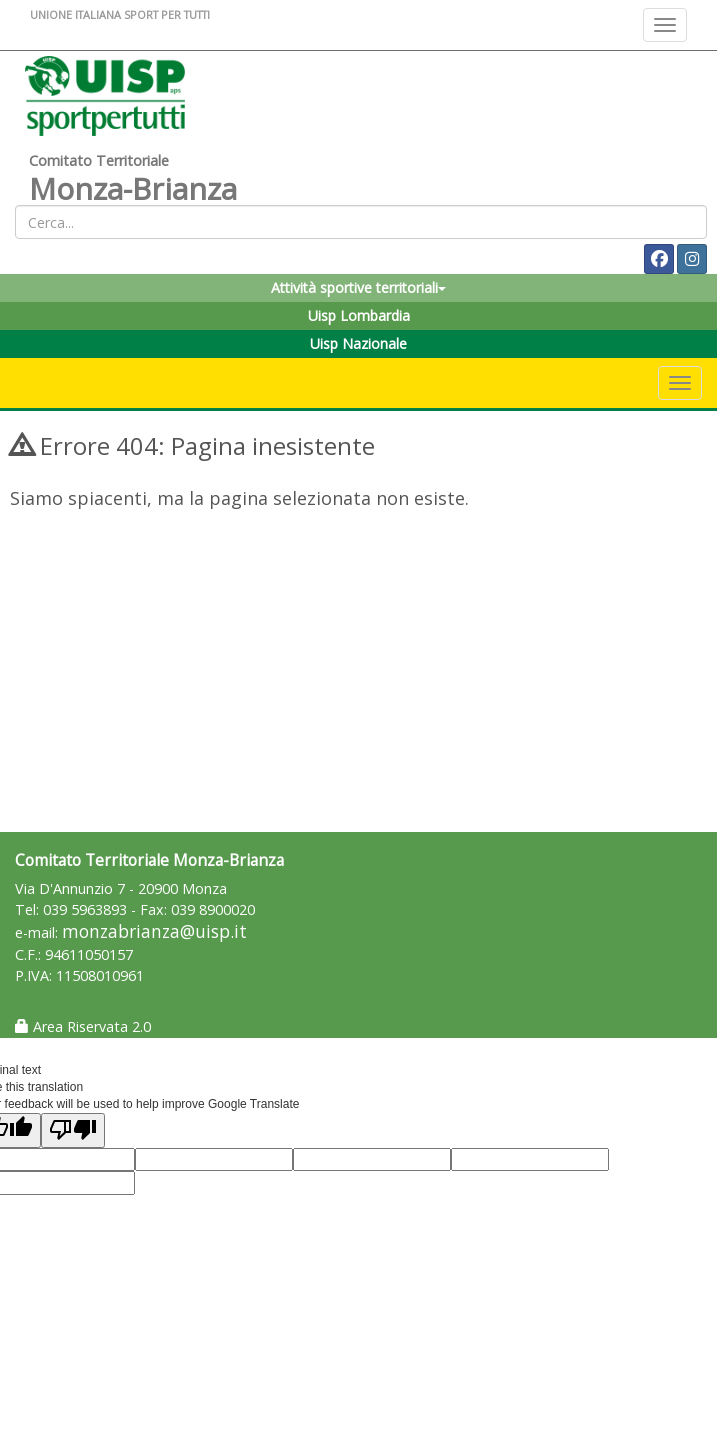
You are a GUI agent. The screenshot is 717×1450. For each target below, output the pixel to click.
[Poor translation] (73, 1130)
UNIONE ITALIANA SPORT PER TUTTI (120, 14)
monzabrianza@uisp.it (154, 931)
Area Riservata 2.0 (83, 1026)
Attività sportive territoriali (358, 287)
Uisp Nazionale (358, 343)
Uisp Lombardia (359, 315)
